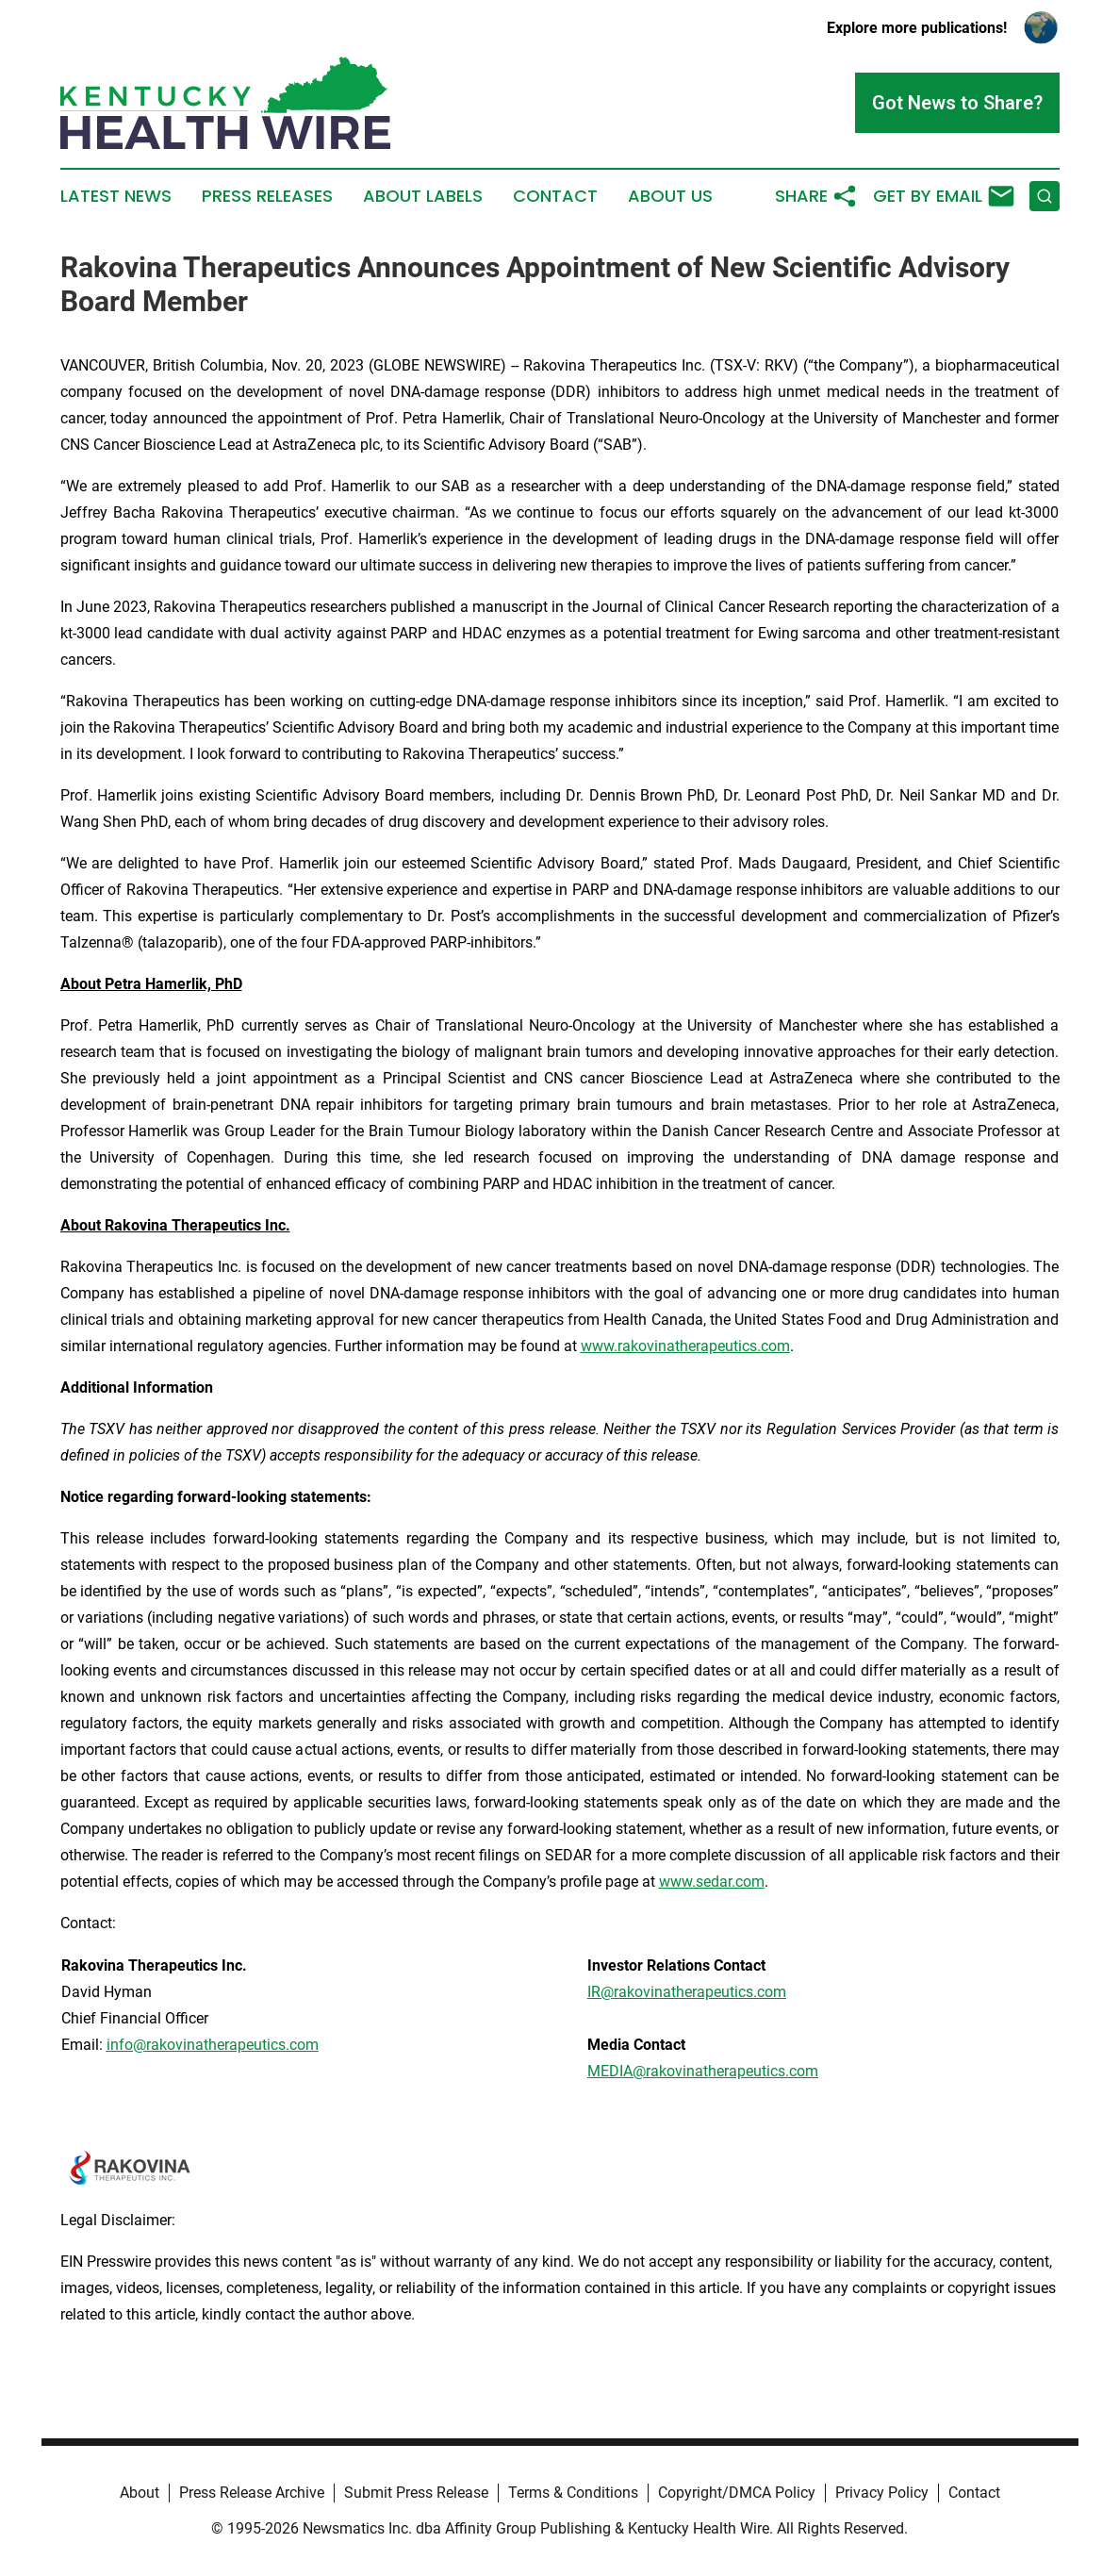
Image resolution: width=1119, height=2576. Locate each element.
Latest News (116, 196)
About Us (670, 196)
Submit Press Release (416, 2493)
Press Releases (267, 196)
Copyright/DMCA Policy (736, 2493)
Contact (555, 196)
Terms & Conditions (573, 2493)
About (139, 2493)
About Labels (423, 196)
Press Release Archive (251, 2493)
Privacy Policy (882, 2493)
